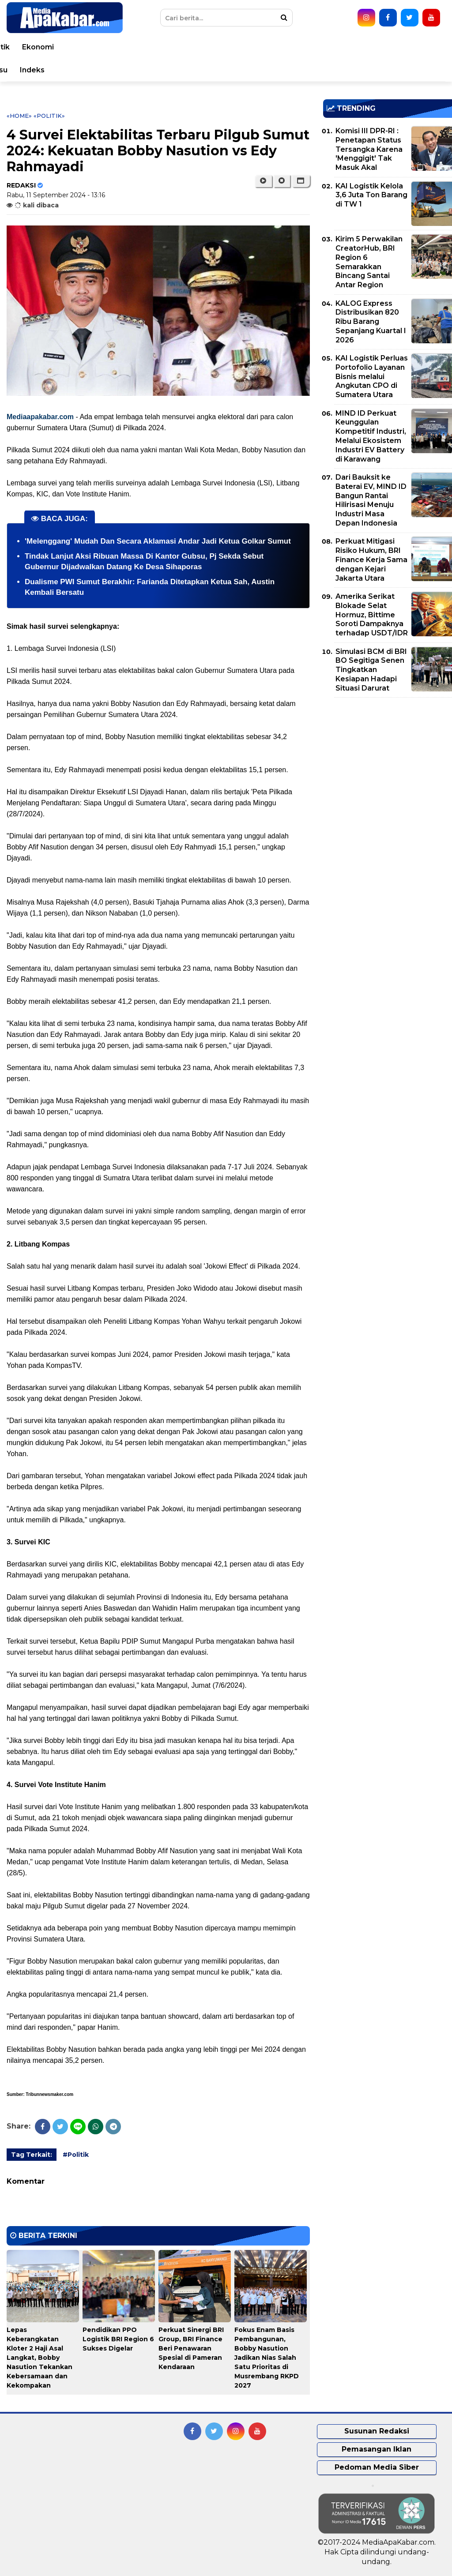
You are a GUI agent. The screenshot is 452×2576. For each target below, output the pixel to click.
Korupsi (68, 70)
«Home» (19, 115)
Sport (104, 70)
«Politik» (49, 115)
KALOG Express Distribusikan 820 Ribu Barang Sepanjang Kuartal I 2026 (370, 321)
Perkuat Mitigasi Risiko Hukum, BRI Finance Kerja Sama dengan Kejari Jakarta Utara (371, 559)
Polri (342, 47)
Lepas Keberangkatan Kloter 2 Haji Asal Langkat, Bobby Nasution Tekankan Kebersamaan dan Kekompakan (39, 2357)
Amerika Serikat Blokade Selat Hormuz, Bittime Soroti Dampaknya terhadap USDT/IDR (371, 614)
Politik (373, 47)
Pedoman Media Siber (377, 2467)
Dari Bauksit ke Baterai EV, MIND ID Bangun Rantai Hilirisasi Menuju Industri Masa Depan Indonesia (371, 500)
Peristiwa (73, 47)
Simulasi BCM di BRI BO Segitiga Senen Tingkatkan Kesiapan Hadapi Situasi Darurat (371, 669)
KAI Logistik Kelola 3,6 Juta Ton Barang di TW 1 (371, 195)
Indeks (407, 70)
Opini (219, 70)
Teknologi (146, 70)
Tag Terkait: (31, 2155)
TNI (314, 47)
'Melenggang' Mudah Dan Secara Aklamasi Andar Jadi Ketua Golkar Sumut (158, 541)
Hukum (283, 47)
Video (252, 70)
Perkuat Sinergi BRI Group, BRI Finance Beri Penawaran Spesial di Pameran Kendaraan (191, 2348)
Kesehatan (237, 47)
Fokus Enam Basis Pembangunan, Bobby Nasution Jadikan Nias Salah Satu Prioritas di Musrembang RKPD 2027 (266, 2357)
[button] (301, 181)
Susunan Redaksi (376, 2431)
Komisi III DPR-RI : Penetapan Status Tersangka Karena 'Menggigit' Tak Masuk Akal (369, 149)
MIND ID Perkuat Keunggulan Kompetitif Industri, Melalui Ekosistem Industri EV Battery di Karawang (370, 436)
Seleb (187, 70)
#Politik (76, 2155)
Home (32, 47)
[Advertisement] (387, 766)
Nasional (151, 47)
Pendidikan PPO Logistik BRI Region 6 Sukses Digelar (118, 2339)
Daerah (192, 47)
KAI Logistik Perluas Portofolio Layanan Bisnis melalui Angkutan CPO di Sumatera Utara (371, 376)
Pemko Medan (301, 70)
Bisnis (31, 70)
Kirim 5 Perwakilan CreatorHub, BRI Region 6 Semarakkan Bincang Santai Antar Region (369, 262)
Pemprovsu (362, 70)
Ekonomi (413, 47)
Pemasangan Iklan (376, 2449)
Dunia (112, 47)
